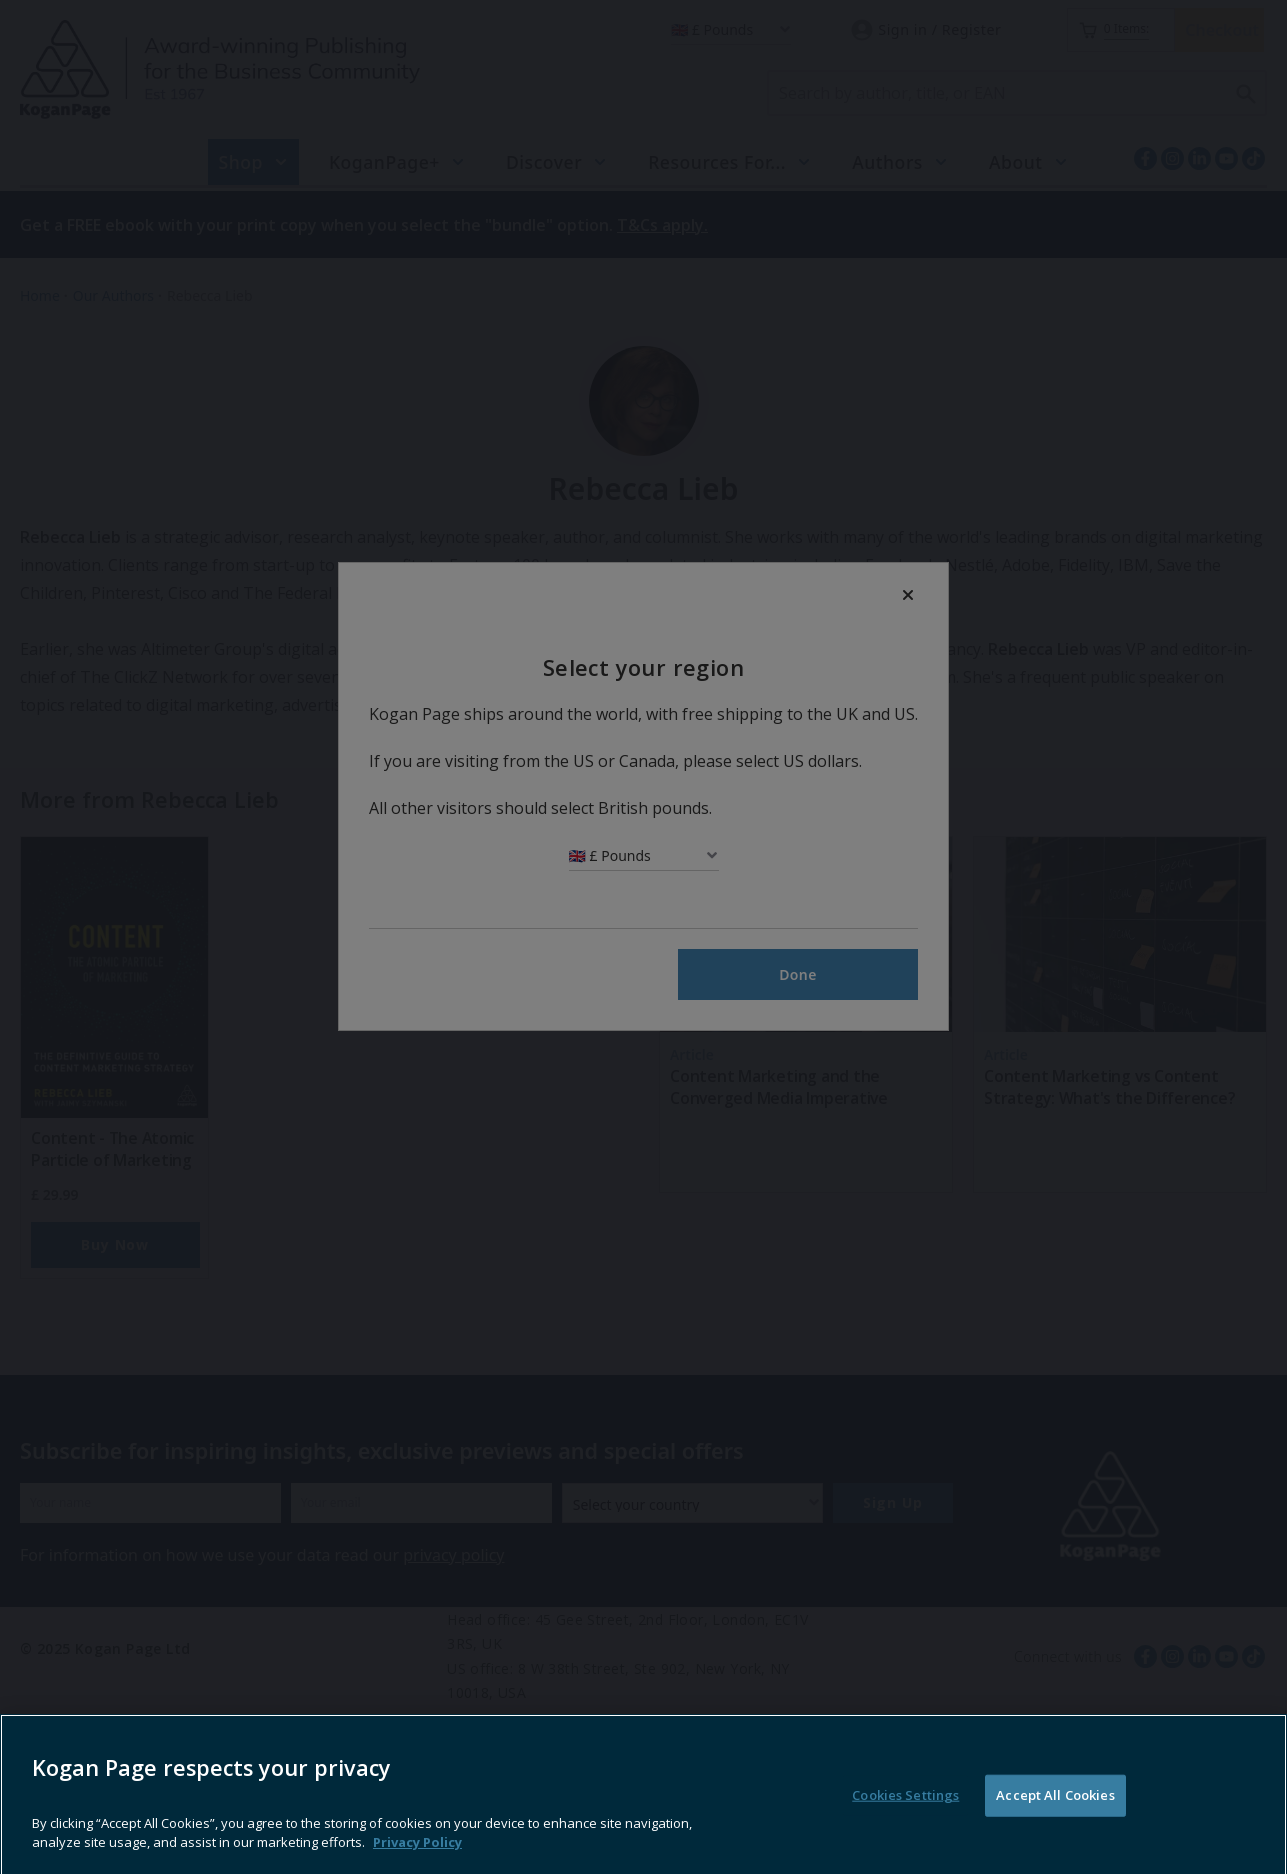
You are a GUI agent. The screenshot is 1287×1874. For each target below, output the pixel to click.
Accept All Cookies (1055, 1834)
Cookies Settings (905, 1834)
